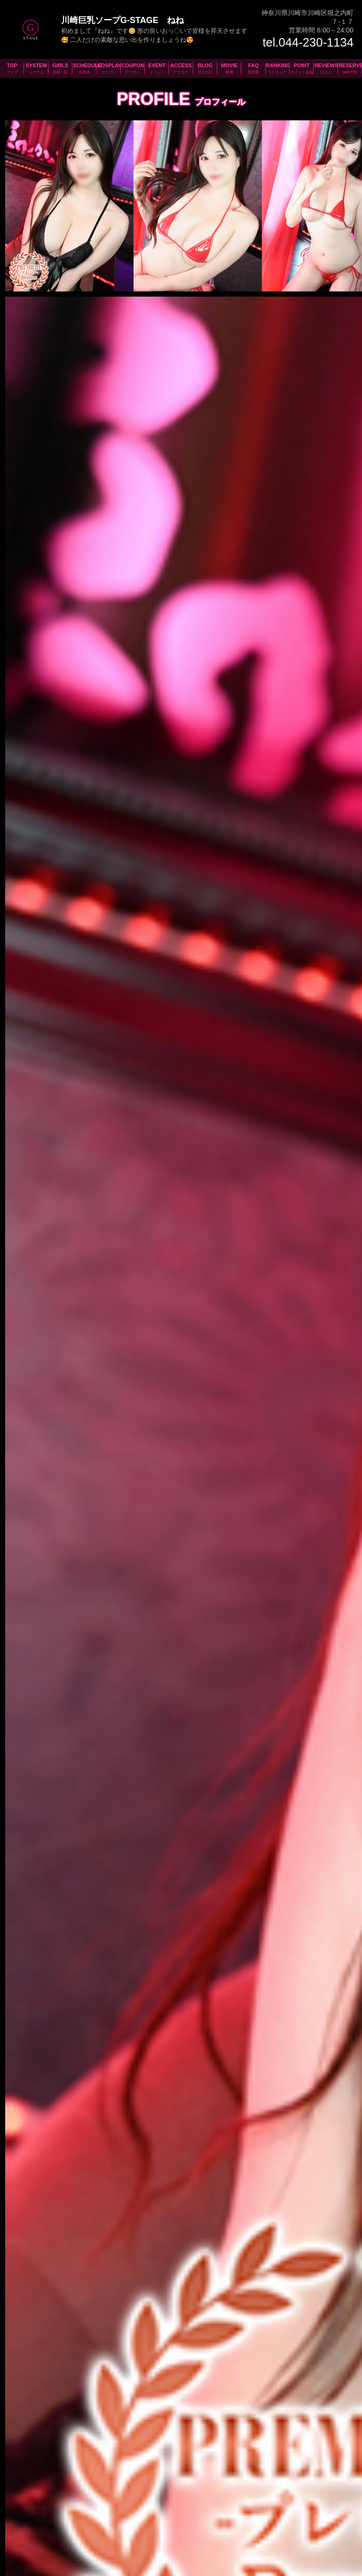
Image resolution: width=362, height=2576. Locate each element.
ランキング (298, 2522)
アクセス (207, 2522)
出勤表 (105, 2522)
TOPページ (27, 2522)
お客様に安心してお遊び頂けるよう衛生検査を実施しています (181, 2352)
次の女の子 (322, 1860)
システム (56, 2522)
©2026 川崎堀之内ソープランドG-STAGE (123, 2570)
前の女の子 (40, 1860)
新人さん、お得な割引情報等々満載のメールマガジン (118, 2272)
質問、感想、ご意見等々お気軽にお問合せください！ (243, 2272)
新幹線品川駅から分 (140, 2042)
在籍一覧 (82, 2522)
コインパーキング (119, 2165)
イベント (181, 2522)
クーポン (155, 2522)
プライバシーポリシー (181, 2559)
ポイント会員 (333, 2522)
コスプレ (129, 2522)
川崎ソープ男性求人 (197, 2437)
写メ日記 (234, 2522)
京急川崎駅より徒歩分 (50, 2103)
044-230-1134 (72, 1987)
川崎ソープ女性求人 (165, 2437)
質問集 (272, 2522)
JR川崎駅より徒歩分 (140, 2073)
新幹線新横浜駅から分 (50, 2073)
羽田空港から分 (48, 2042)
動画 (254, 2522)
